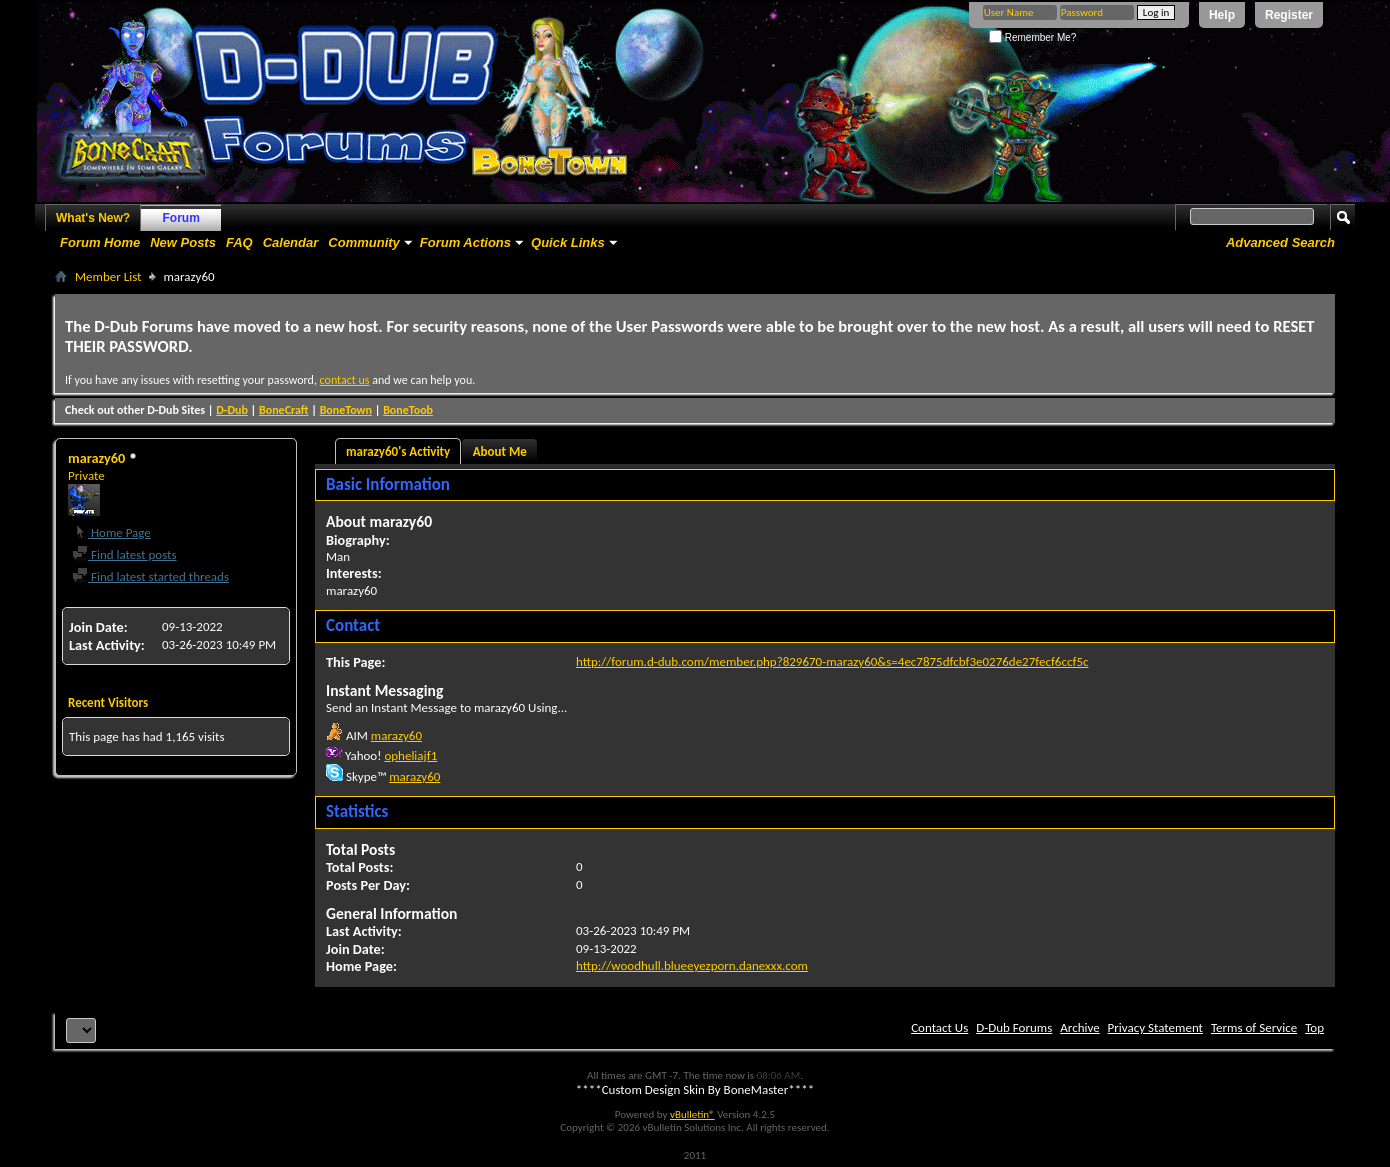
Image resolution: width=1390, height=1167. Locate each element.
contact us (345, 380)
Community (364, 242)
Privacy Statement (1155, 1027)
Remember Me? (1032, 37)
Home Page (111, 532)
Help (1222, 15)
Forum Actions (465, 242)
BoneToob (408, 410)
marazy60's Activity (398, 451)
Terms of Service (1254, 1027)
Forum (181, 218)
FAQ (239, 242)
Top (1314, 1027)
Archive (1079, 1027)
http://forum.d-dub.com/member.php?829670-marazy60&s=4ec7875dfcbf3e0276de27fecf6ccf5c (832, 661)
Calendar (291, 242)
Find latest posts (124, 554)
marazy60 (396, 735)
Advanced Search (1280, 242)
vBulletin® (692, 1114)
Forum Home (100, 242)
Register (1289, 15)
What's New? (93, 218)
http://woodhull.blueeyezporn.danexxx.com (692, 965)
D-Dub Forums (1014, 1027)
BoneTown (346, 410)
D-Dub (232, 410)
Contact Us (939, 1027)
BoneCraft (284, 410)
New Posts (183, 242)
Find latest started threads (150, 576)
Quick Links (568, 242)
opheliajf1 (410, 755)
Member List (108, 276)
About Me (500, 451)
